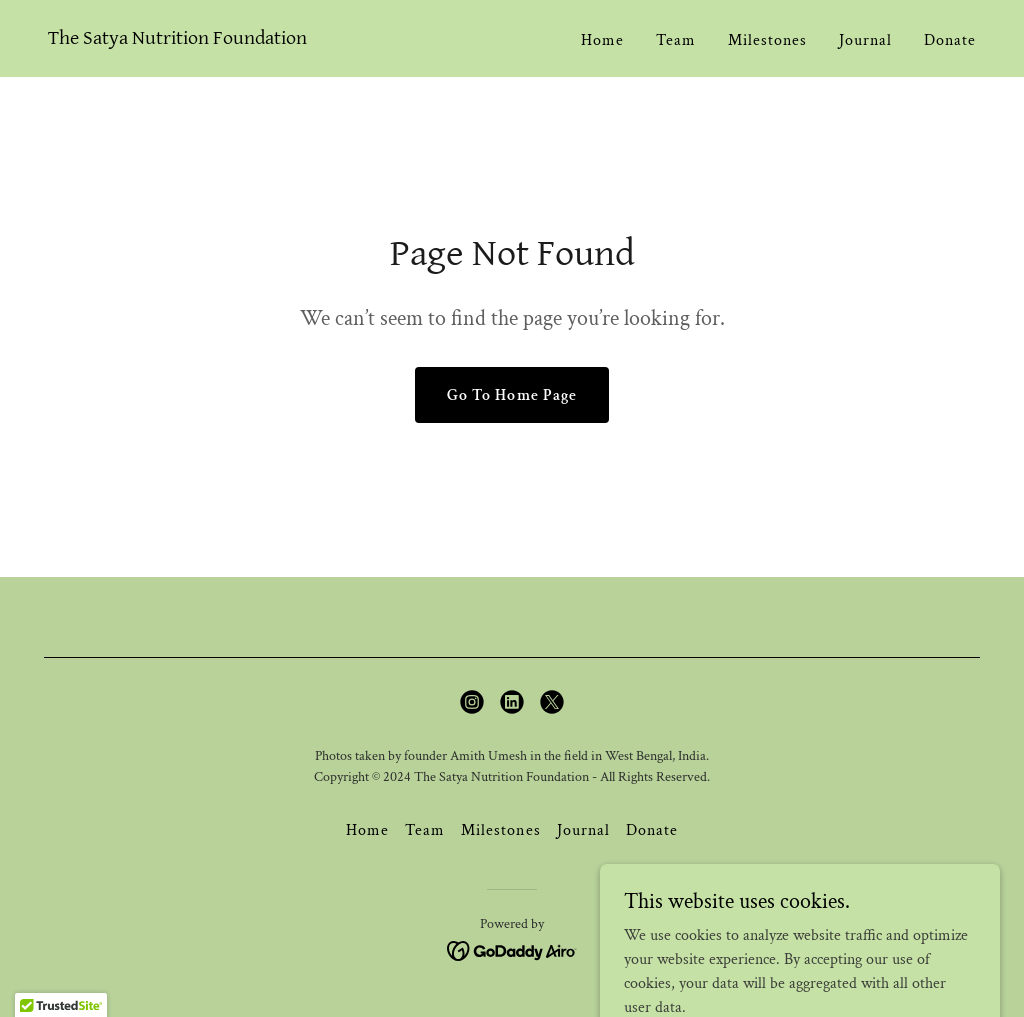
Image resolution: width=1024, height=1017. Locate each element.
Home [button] (367, 830)
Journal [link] (865, 40)
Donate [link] (950, 40)
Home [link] (602, 40)
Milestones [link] (767, 40)
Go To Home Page (511, 395)
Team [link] (676, 40)
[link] (177, 39)
